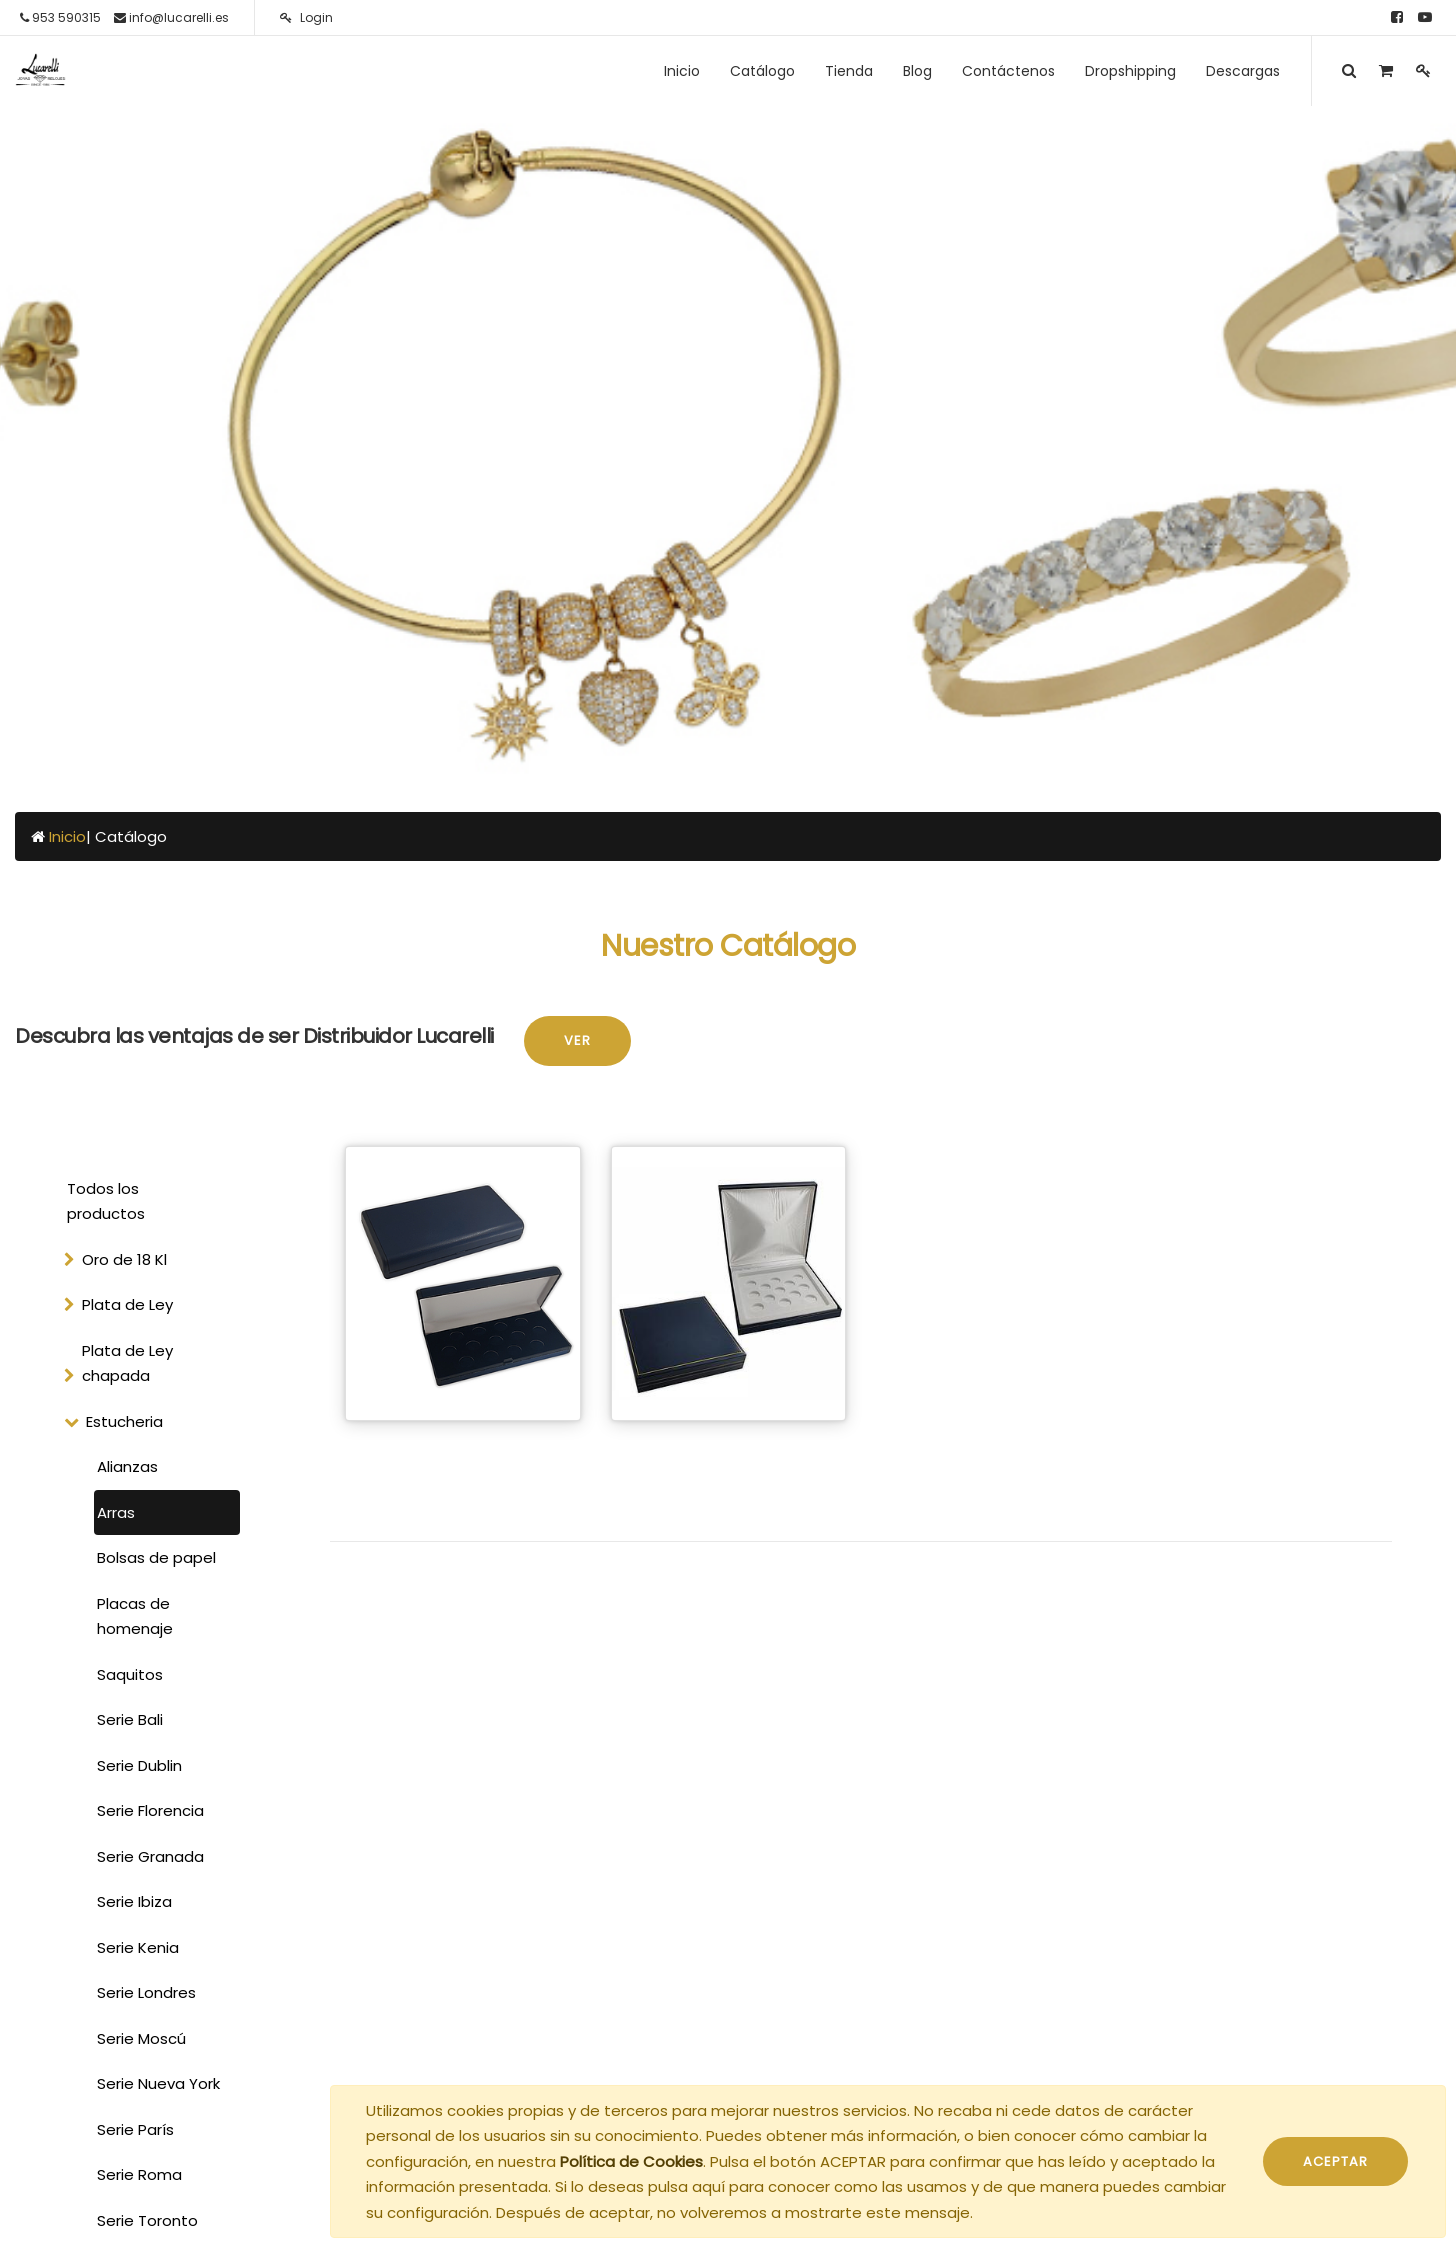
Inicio (67, 836)
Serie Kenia (138, 1947)
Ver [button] (577, 1040)
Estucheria (124, 1421)
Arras (116, 1512)
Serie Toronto (147, 2220)
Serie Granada (150, 1856)
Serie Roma (139, 2174)
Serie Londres (146, 1992)
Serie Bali (130, 1719)
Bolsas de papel (156, 1557)
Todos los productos (106, 1201)
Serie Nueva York (158, 2083)
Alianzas (127, 1466)
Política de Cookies (631, 2161)
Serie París (135, 2129)
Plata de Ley (127, 1304)
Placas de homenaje (135, 1616)
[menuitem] (682, 71)
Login (306, 17)
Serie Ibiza (134, 1901)
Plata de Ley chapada (127, 1363)
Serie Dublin (139, 1765)
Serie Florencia (150, 1810)
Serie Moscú (141, 2038)
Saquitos (130, 1674)
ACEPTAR (1335, 2161)
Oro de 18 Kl (124, 1259)
